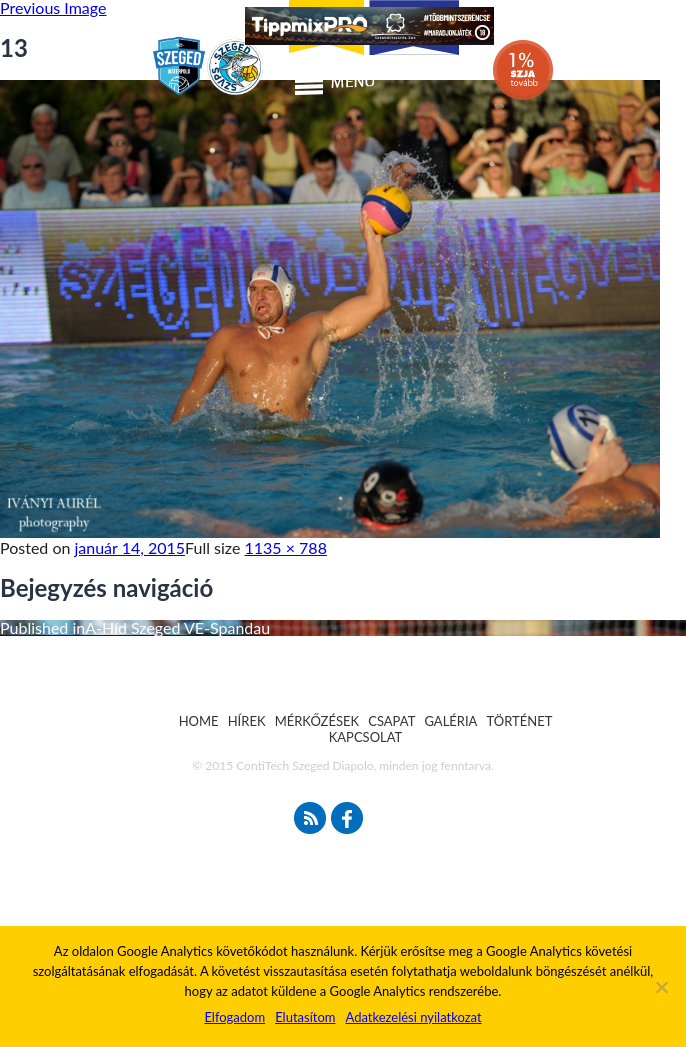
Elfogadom (234, 1017)
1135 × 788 (286, 547)
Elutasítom (305, 1017)
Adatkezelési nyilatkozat (413, 1017)
